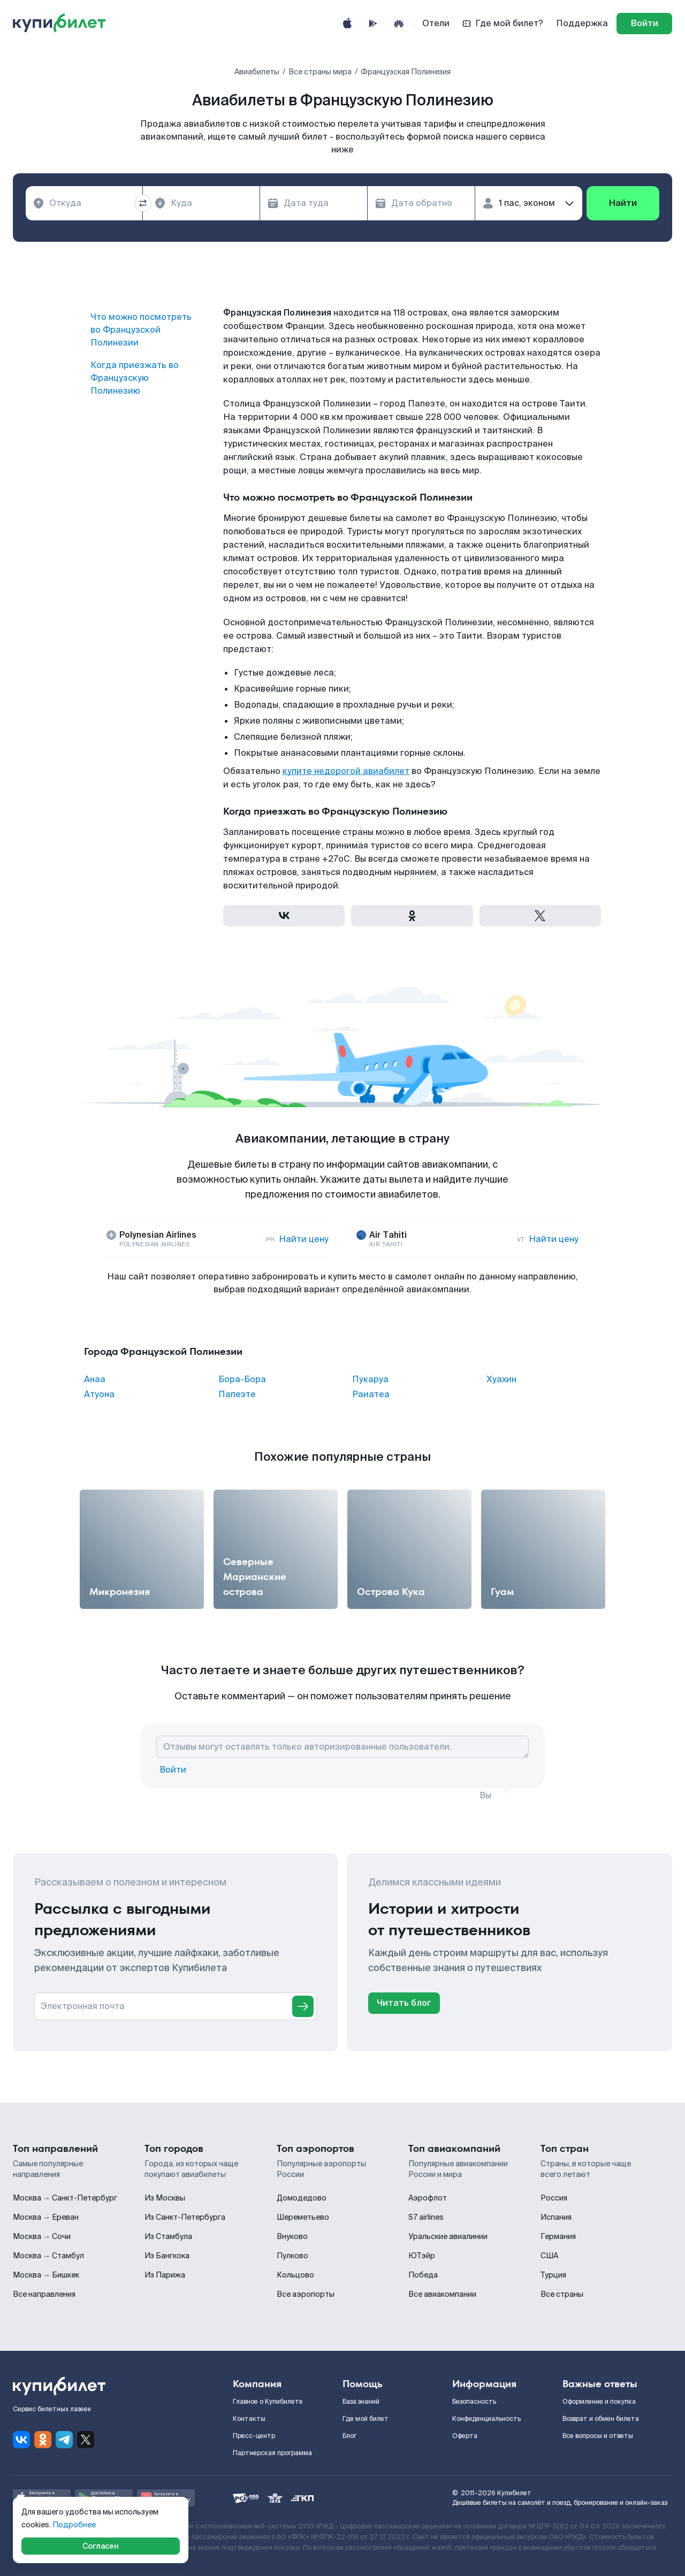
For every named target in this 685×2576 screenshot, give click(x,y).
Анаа (94, 1379)
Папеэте (237, 1394)
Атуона (99, 1394)
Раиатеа (371, 1394)
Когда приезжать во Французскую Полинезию (134, 377)
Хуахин (501, 1379)
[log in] (644, 23)
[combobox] (84, 203)
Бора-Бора (242, 1379)
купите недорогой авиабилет (346, 771)
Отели (436, 23)
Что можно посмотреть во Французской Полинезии (141, 329)
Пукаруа (370, 1379)
